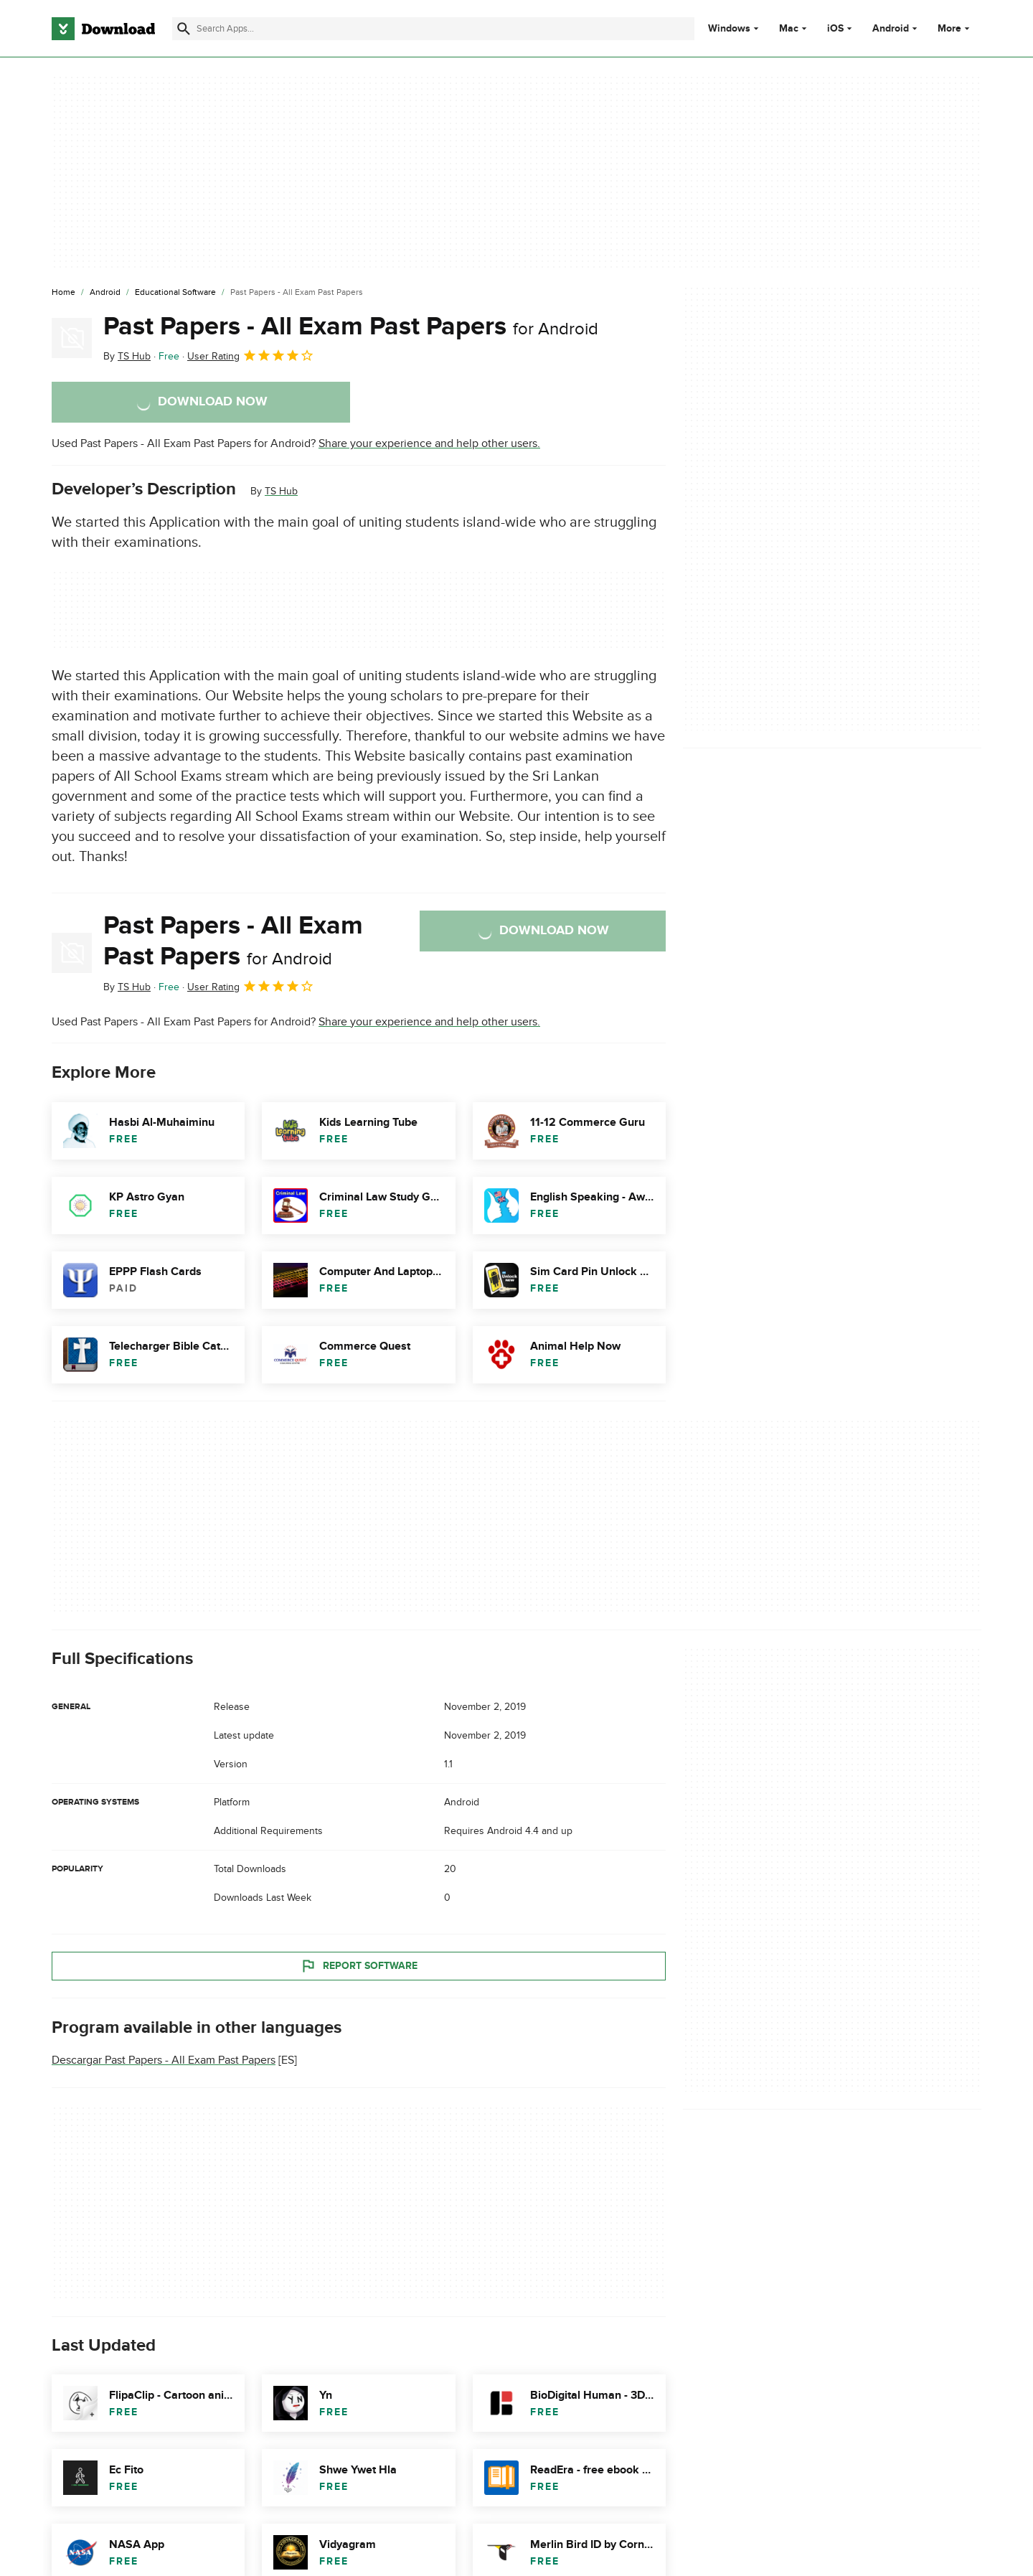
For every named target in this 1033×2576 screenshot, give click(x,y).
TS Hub (281, 491)
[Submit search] (183, 28)
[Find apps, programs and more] (433, 28)
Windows (729, 29)
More (955, 28)
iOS (835, 29)
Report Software (359, 1965)
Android (890, 29)
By (127, 356)
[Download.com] (103, 28)
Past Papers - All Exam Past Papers (350, 326)
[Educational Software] (175, 293)
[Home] (63, 293)
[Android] (105, 293)
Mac (788, 29)
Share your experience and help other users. (429, 443)
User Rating (250, 355)
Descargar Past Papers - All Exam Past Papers (163, 2060)
